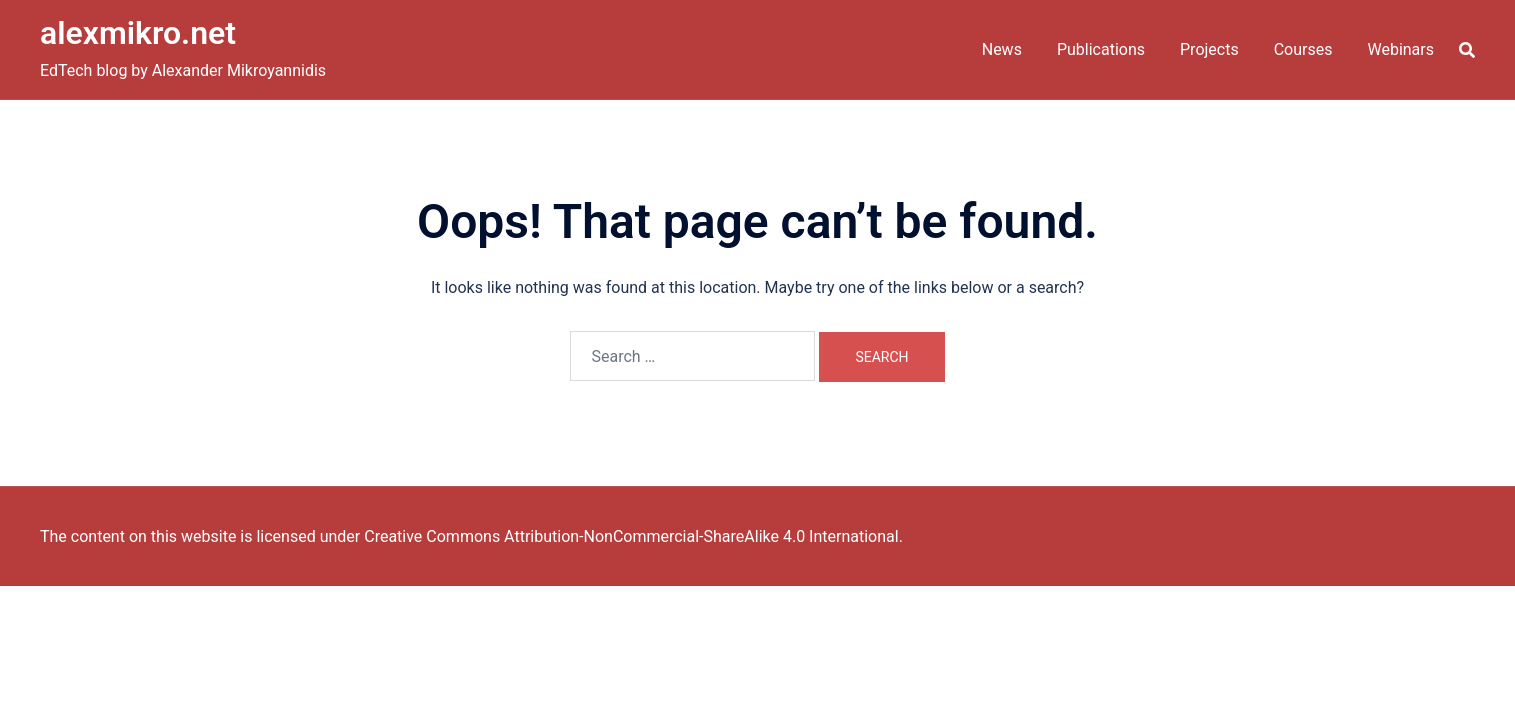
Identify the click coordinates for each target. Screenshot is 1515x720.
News (1002, 49)
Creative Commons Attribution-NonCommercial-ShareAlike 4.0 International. (633, 536)
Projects (1209, 49)
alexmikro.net (138, 33)
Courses (1303, 49)
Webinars (1400, 49)
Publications (1101, 49)
